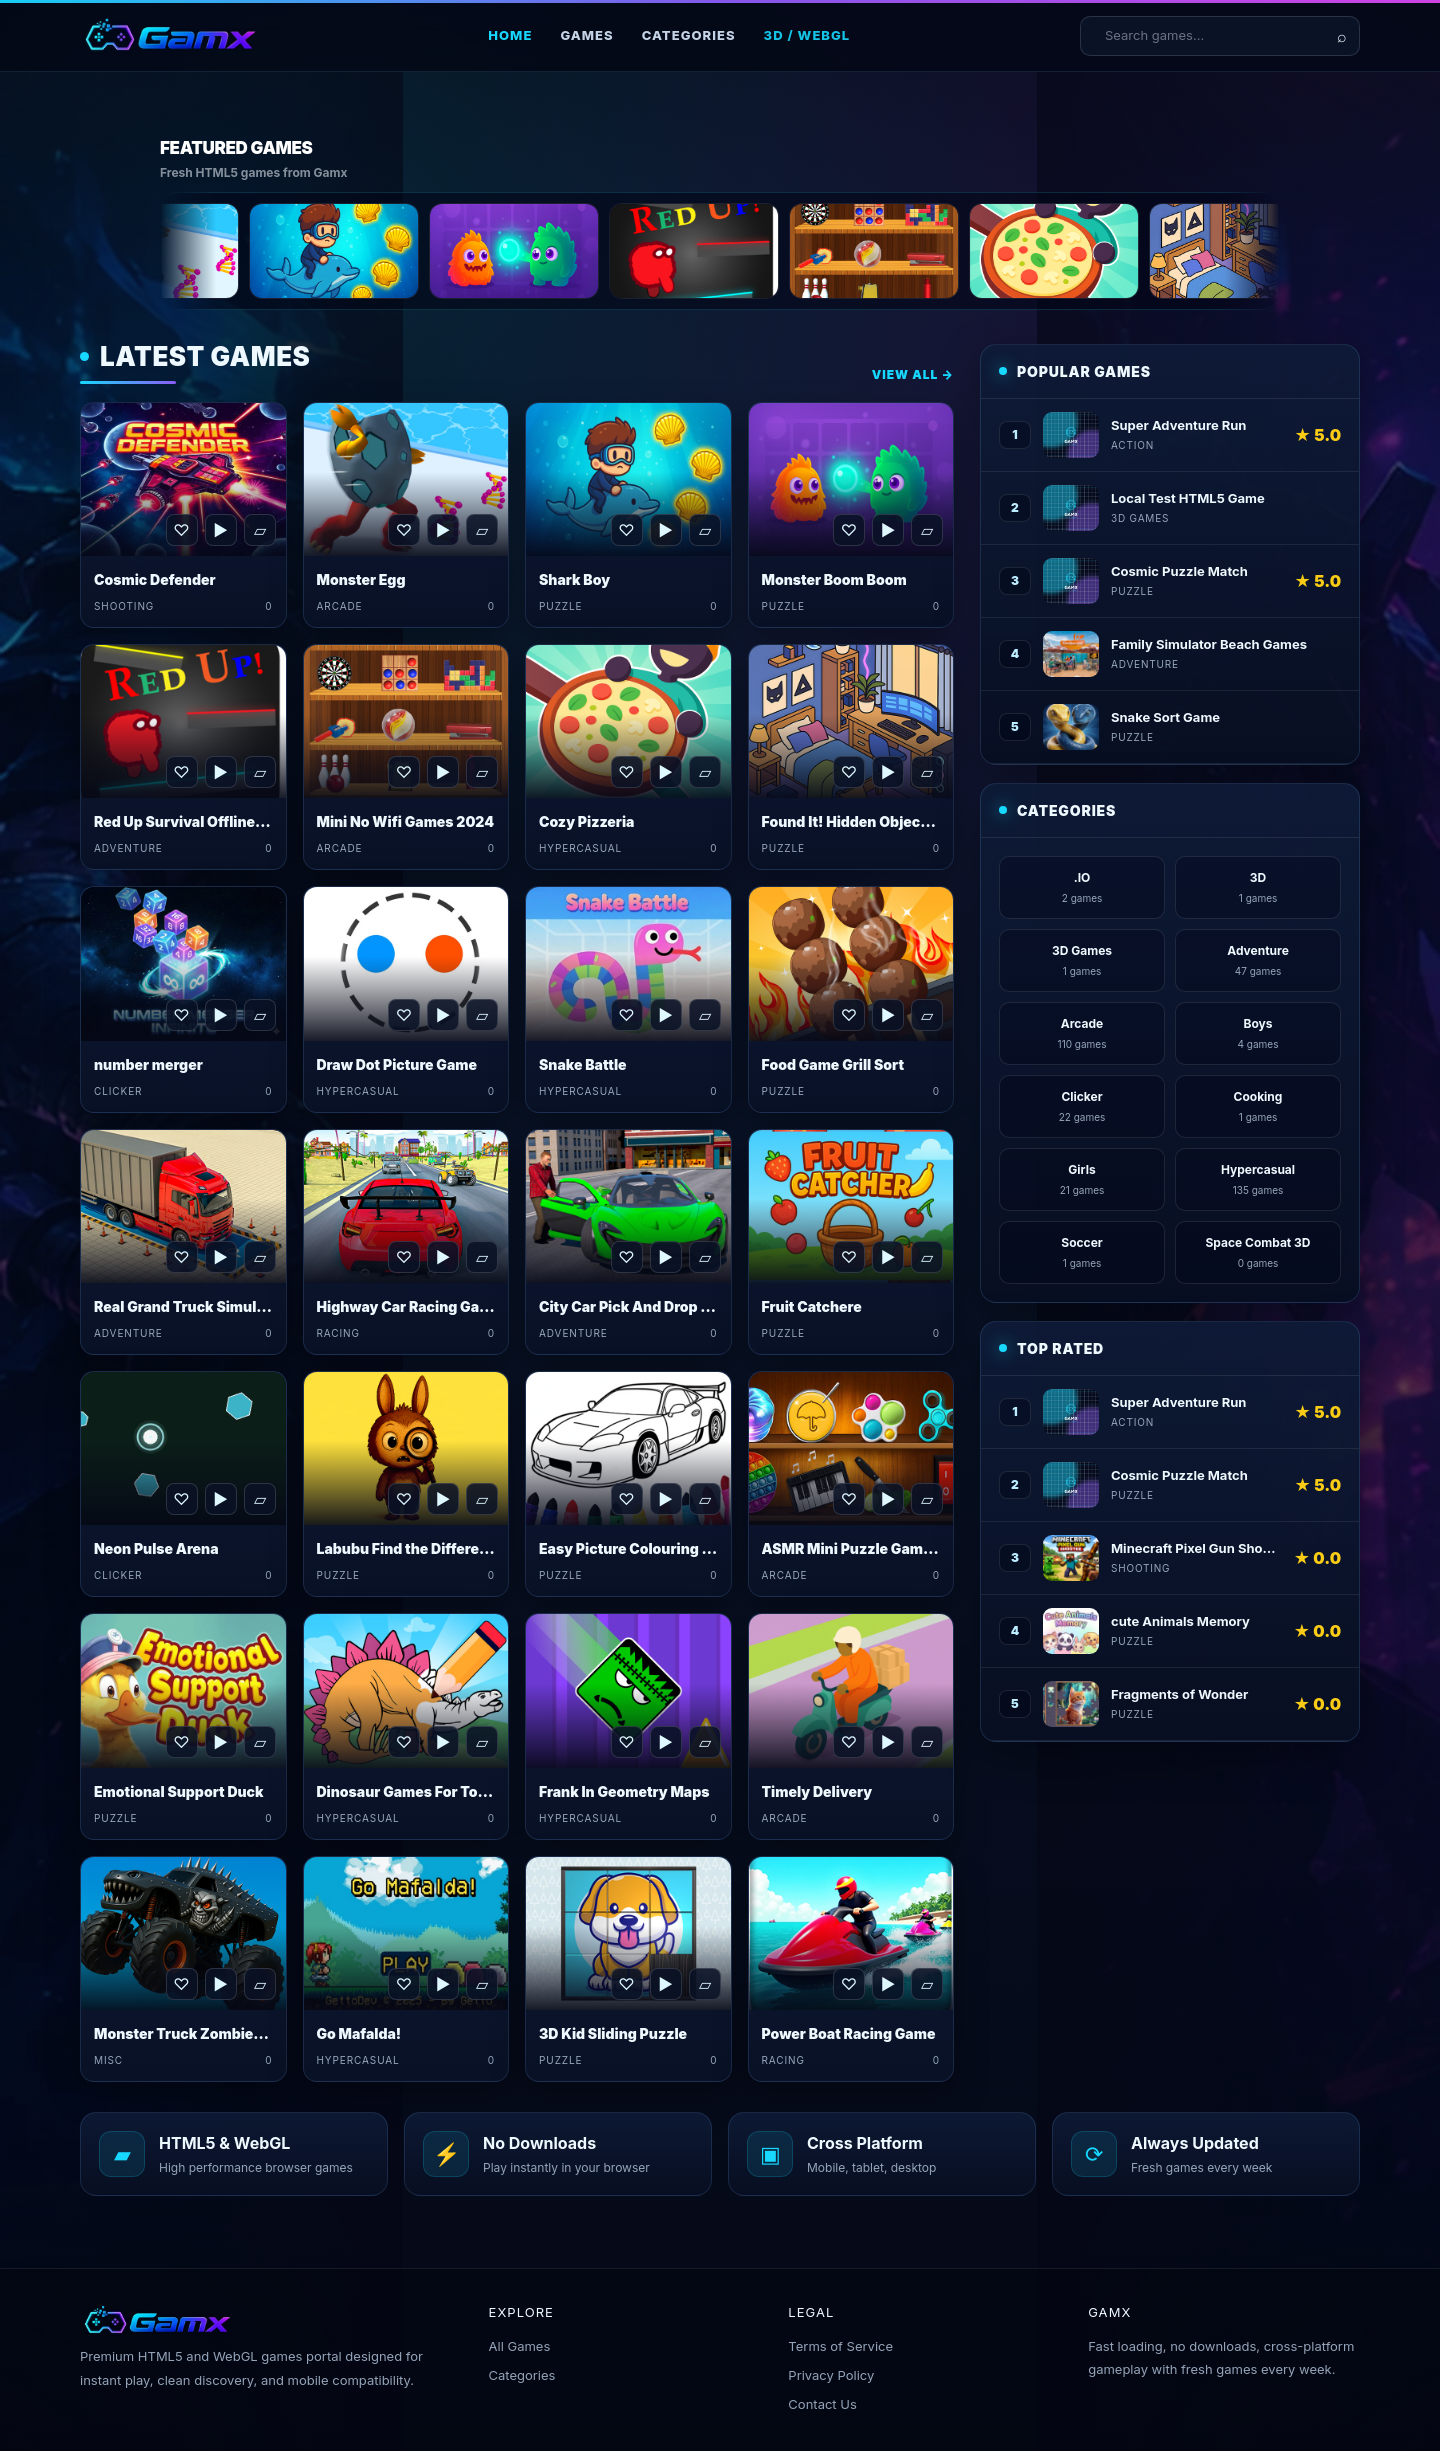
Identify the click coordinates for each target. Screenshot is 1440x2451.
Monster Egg (361, 579)
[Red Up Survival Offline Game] (812, 251)
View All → (913, 374)
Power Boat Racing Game (849, 2033)
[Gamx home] (169, 36)
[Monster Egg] (272, 251)
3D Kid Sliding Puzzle (613, 2033)
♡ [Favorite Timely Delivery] (849, 1742)
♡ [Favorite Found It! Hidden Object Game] (849, 772)
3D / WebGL (807, 35)
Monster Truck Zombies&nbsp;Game (223, 2033)
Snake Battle (583, 1064)
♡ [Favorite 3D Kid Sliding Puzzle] (626, 1984)
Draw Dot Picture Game (397, 1064)
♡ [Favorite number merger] (181, 1015)
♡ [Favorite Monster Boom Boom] (849, 530)
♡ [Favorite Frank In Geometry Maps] (626, 1742)
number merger (148, 1064)
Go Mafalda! (359, 2033)
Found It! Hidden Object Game (866, 821)
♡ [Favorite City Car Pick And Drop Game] (626, 1257)
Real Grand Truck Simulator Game (211, 1306)
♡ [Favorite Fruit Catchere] (849, 1257)
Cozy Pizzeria (586, 821)
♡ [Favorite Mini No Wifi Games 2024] (404, 772)
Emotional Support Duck (179, 1791)
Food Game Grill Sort (833, 1064)
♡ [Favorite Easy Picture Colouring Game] (626, 1499)
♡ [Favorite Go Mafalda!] (404, 1984)
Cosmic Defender (155, 579)
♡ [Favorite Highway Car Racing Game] (404, 1257)
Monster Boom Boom (834, 579)
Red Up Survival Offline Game (196, 821)
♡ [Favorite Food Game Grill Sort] (849, 1015)
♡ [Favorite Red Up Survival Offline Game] (181, 772)
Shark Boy (574, 579)
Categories (689, 35)
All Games (520, 2346)
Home (510, 35)
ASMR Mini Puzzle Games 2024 (871, 1548)
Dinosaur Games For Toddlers (420, 1791)
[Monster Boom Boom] (632, 251)
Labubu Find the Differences (415, 1548)
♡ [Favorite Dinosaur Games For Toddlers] (404, 1742)
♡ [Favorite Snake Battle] (626, 1015)
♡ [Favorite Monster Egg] (404, 530)
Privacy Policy (831, 2375)
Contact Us (822, 2404)
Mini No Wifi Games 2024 (406, 821)
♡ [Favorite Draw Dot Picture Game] (404, 1015)
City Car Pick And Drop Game (640, 1306)
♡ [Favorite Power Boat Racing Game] (849, 1984)
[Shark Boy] (452, 251)
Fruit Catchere (812, 1306)
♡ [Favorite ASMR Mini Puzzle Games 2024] (849, 1499)
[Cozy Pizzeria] (1172, 251)
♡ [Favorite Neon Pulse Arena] (181, 1499)
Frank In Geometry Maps (624, 1791)
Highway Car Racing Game (409, 1306)
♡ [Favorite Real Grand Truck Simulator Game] (181, 1257)
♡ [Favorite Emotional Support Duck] (181, 1742)
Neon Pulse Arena (156, 1548)
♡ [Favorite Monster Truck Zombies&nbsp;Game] (181, 1984)
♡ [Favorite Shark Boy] (626, 530)
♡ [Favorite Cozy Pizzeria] (626, 772)
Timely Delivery (817, 1791)
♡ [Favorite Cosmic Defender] (181, 530)
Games (586, 35)
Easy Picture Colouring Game (640, 1548)
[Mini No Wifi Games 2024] (992, 251)
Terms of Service (840, 2346)
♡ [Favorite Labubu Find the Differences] (404, 1499)
